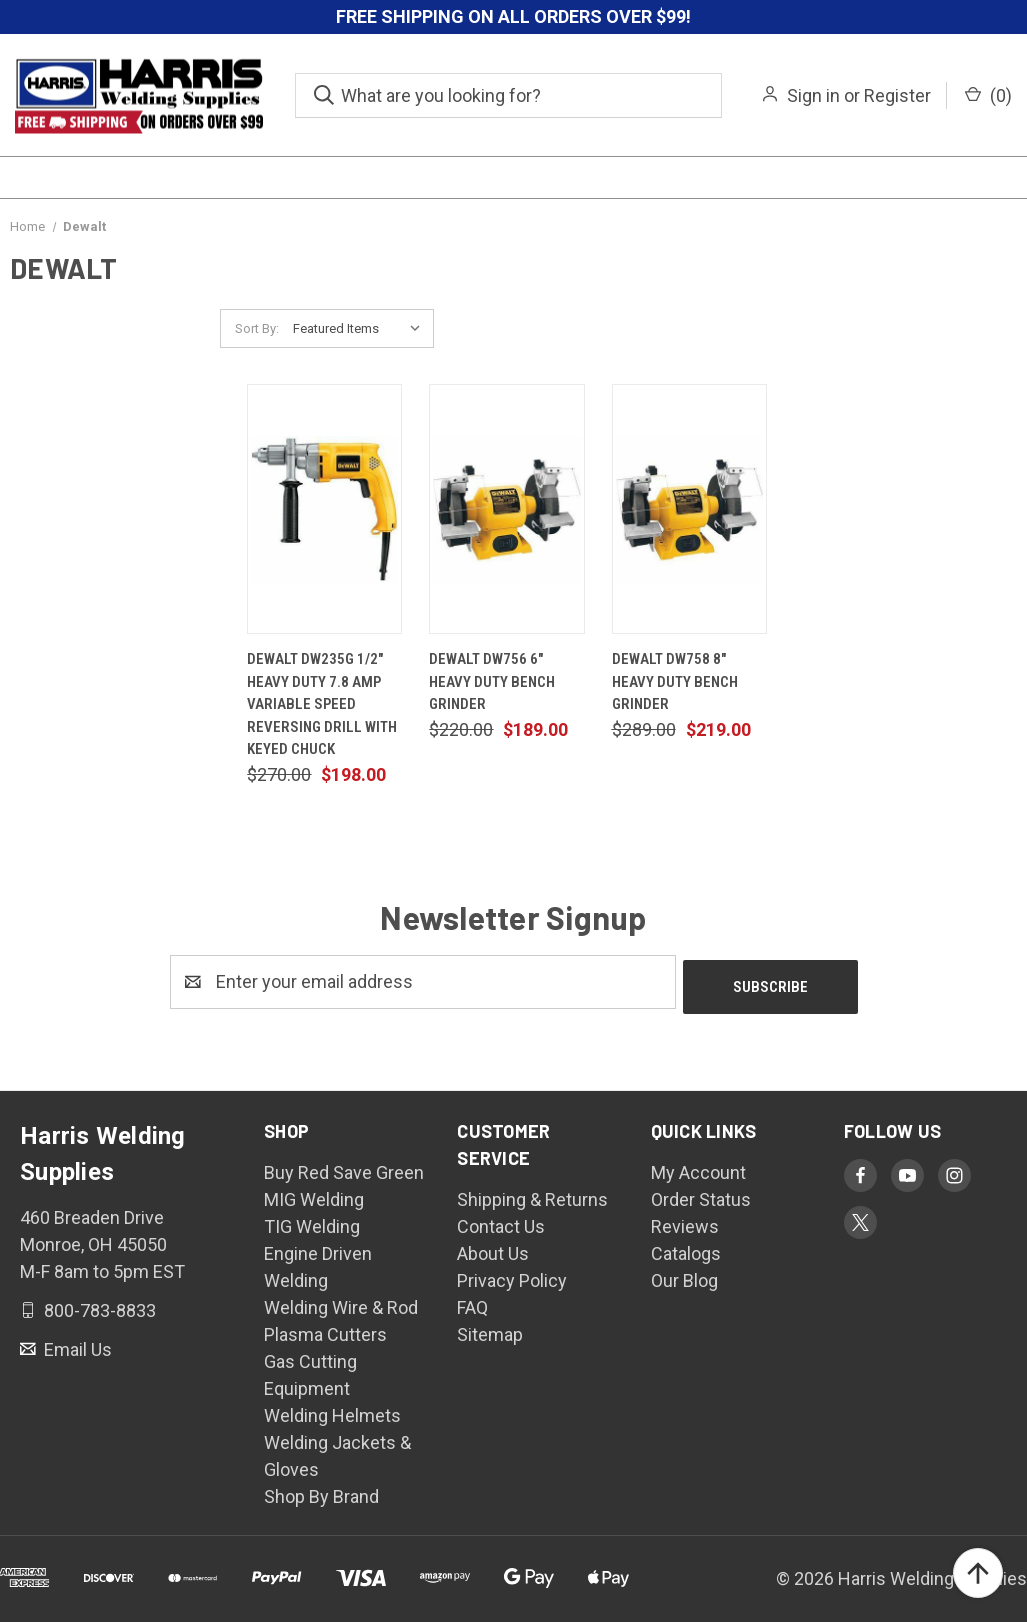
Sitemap (490, 1329)
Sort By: (257, 328)
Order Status (701, 1194)
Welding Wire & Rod (341, 1302)
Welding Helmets (332, 1410)
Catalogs (686, 1248)
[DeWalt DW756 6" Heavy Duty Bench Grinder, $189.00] (506, 509)
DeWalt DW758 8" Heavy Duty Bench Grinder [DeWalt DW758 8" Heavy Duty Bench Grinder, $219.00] (675, 681)
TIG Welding (312, 1221)
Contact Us (501, 1221)
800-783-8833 (98, 1305)
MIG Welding (314, 1194)
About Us (493, 1248)
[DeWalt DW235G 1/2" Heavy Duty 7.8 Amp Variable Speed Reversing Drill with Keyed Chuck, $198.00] (324, 509)
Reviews (685, 1221)
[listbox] (361, 329)
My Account (698, 1167)
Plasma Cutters (325, 1329)
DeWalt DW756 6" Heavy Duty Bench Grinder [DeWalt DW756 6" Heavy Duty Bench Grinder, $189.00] (492, 681)
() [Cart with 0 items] (988, 95)
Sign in (813, 95)
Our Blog (684, 1275)
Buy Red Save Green (344, 1167)
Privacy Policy (512, 1275)
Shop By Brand (321, 1491)
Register (897, 95)
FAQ (472, 1302)
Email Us (76, 1343)
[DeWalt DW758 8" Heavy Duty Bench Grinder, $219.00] (689, 509)
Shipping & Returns (532, 1194)
